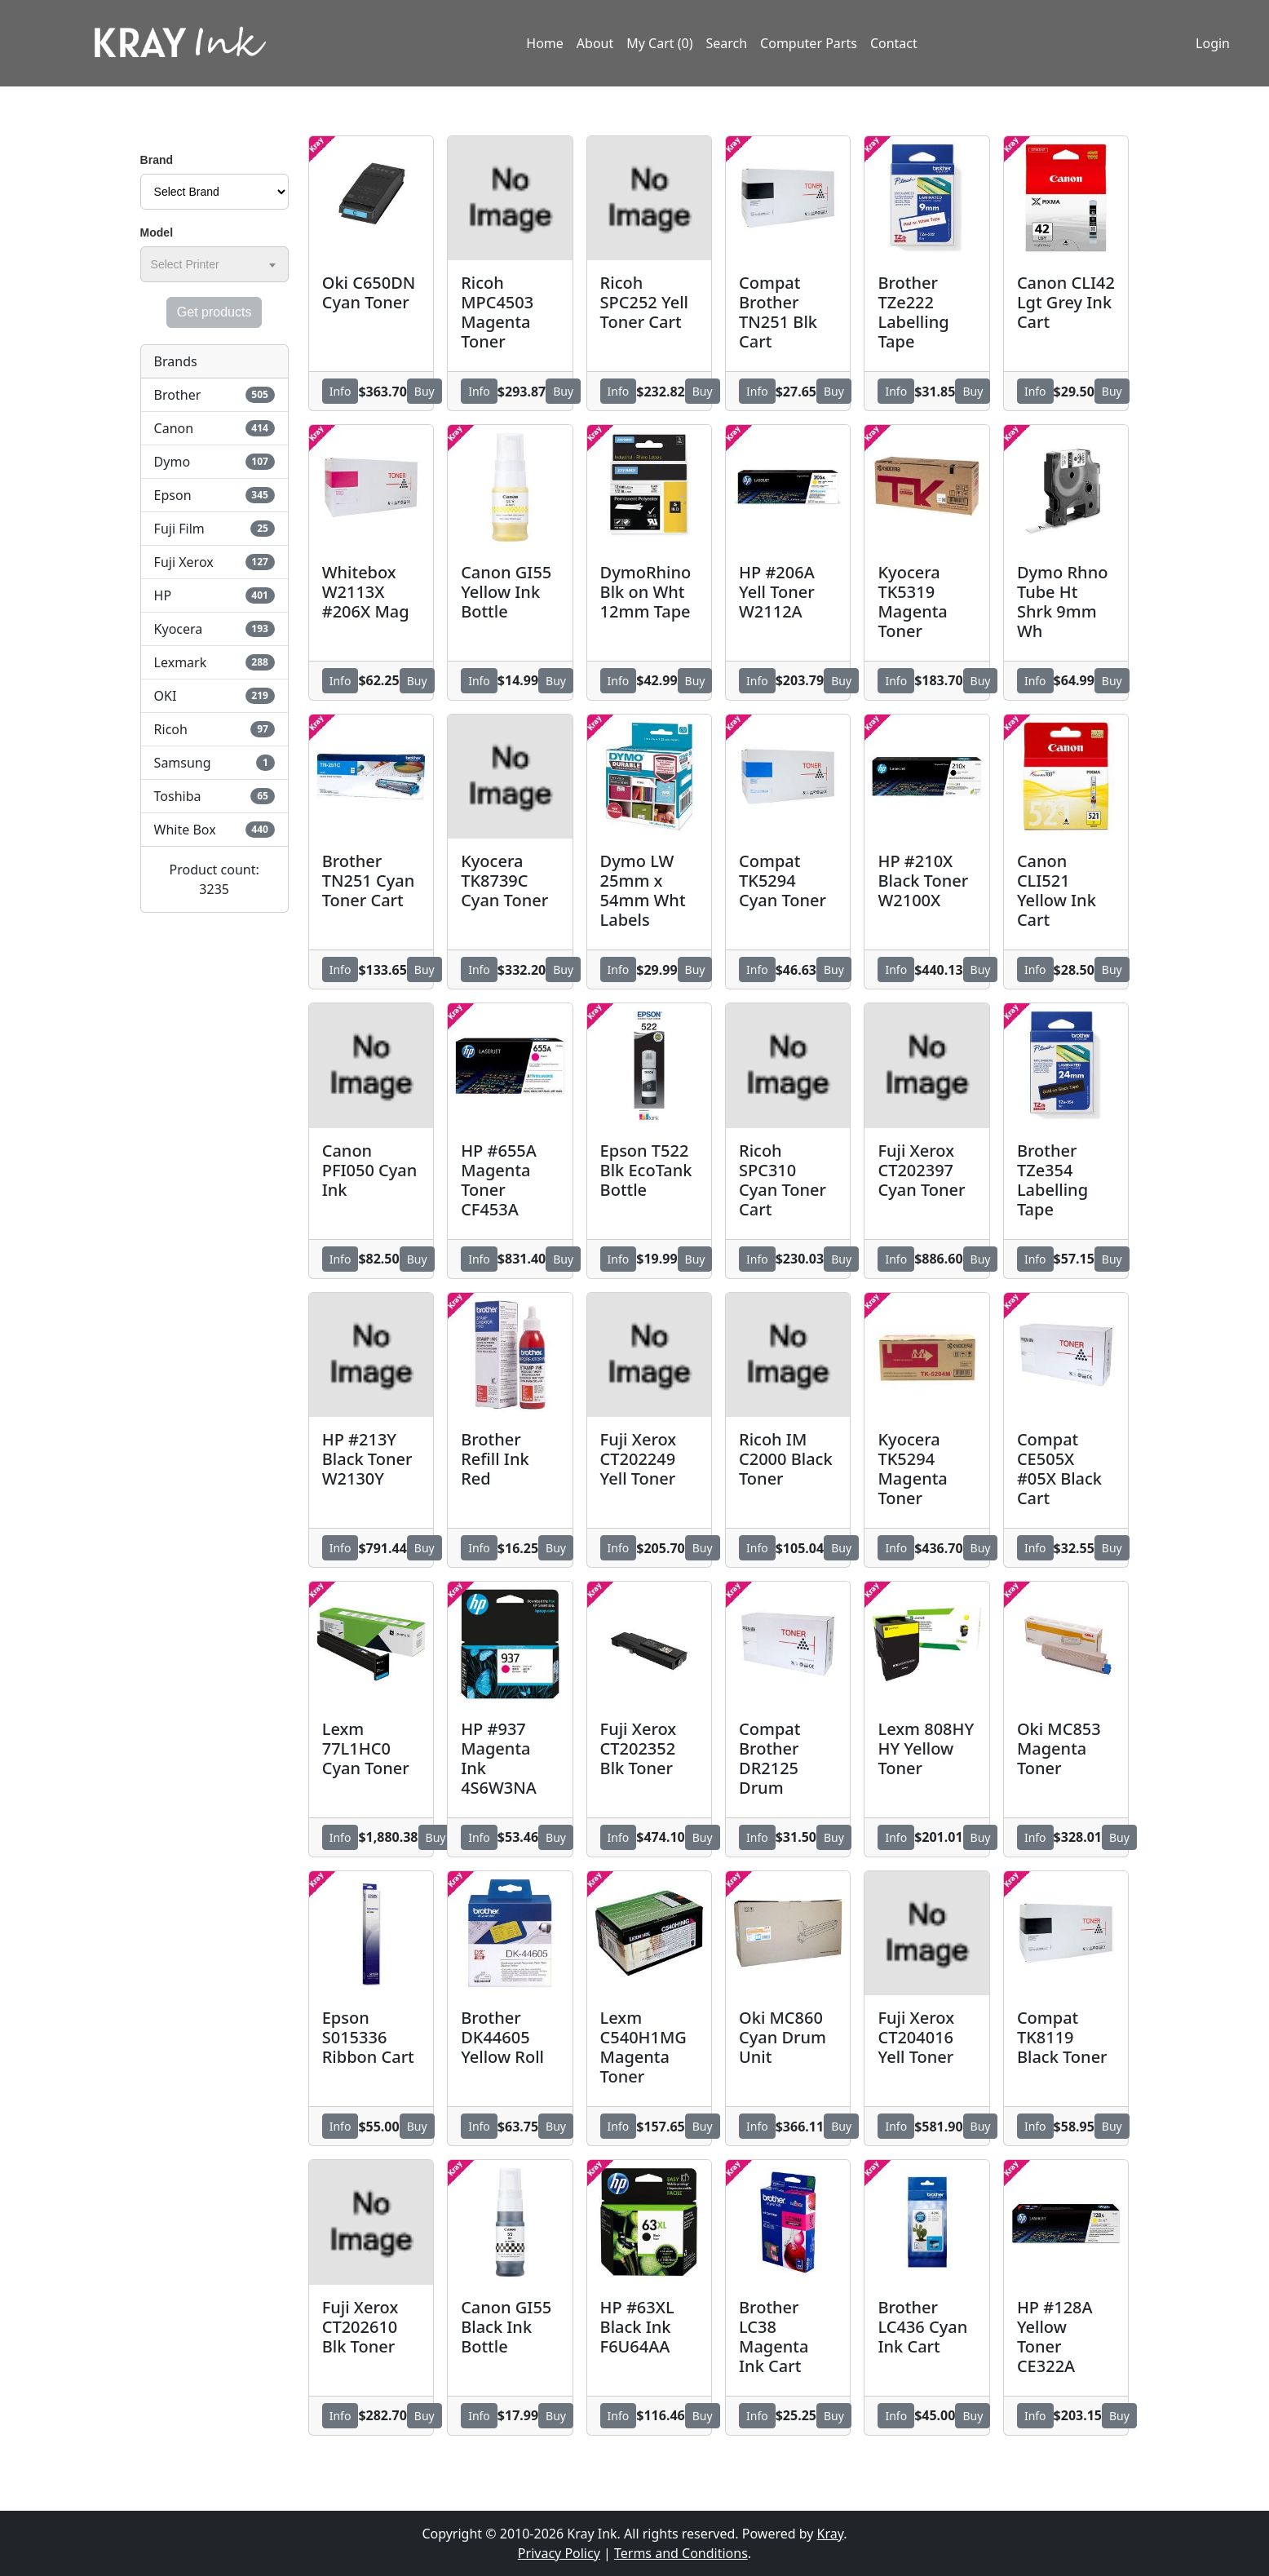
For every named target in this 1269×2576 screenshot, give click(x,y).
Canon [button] (214, 428)
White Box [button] (214, 830)
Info (340, 391)
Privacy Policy (559, 2553)
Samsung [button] (214, 763)
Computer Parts (808, 43)
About (595, 43)
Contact (893, 43)
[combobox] (214, 264)
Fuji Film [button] (214, 529)
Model (156, 232)
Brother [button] (214, 395)
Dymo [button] (214, 462)
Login (1213, 43)
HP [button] (214, 595)
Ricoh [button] (214, 729)
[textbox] (188, 264)
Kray (830, 2534)
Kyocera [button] (214, 629)
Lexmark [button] (214, 662)
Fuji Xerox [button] (214, 562)
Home (545, 43)
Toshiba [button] (214, 796)
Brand (156, 159)
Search (726, 43)
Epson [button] (214, 495)
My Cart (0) (659, 43)
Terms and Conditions (681, 2553)
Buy (424, 391)
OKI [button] (214, 696)
